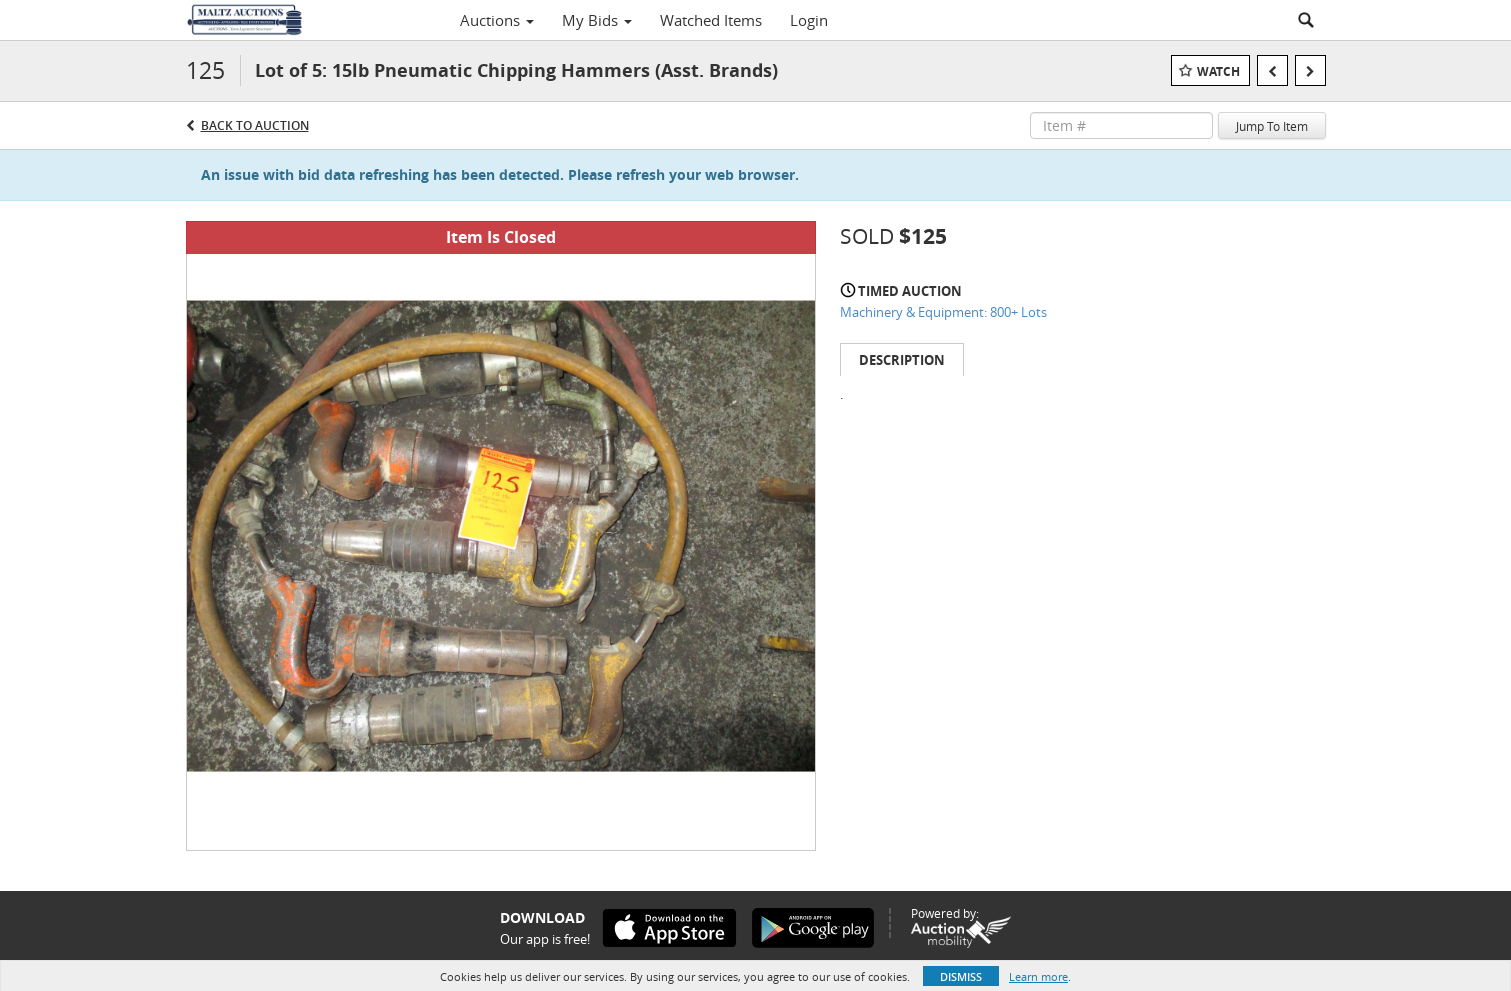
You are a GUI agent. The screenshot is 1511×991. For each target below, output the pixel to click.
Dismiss (961, 976)
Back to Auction (255, 125)
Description (902, 360)
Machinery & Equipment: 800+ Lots (943, 312)
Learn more (1038, 976)
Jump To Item (1272, 126)
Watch (1218, 71)
